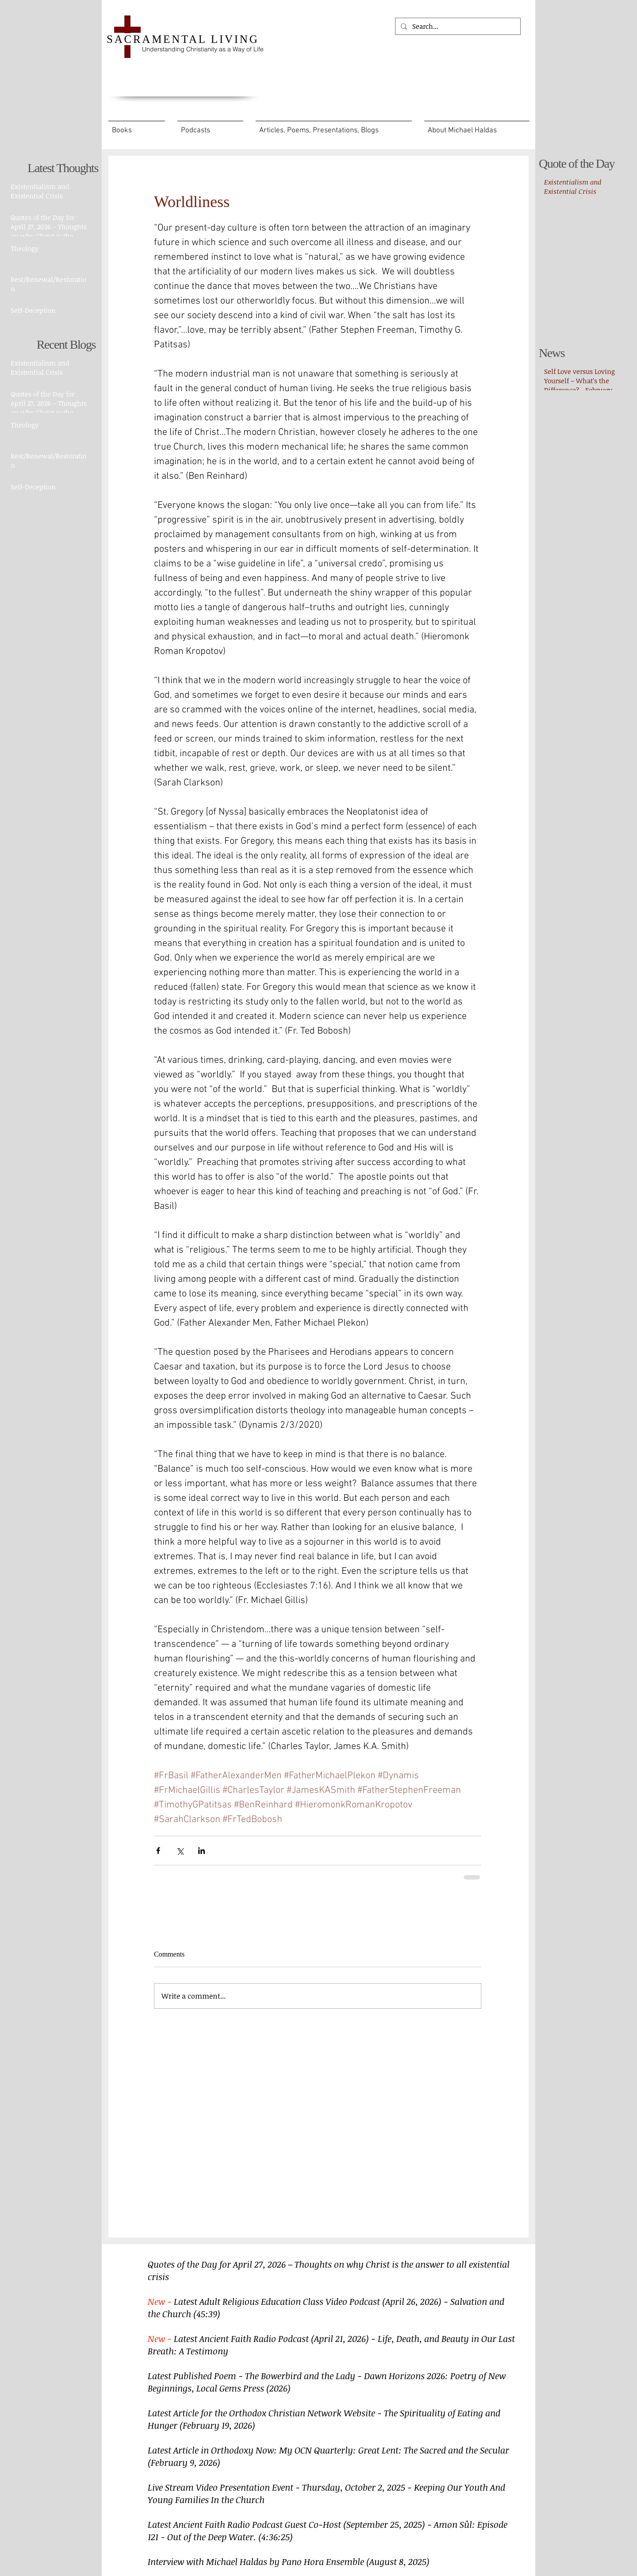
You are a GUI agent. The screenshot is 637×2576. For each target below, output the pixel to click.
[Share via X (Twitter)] (180, 1850)
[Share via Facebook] (158, 1850)
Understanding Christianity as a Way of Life (203, 49)
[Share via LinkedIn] (201, 1850)
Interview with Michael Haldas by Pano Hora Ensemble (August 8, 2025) (289, 2561)
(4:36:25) (275, 2536)
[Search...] (457, 26)
